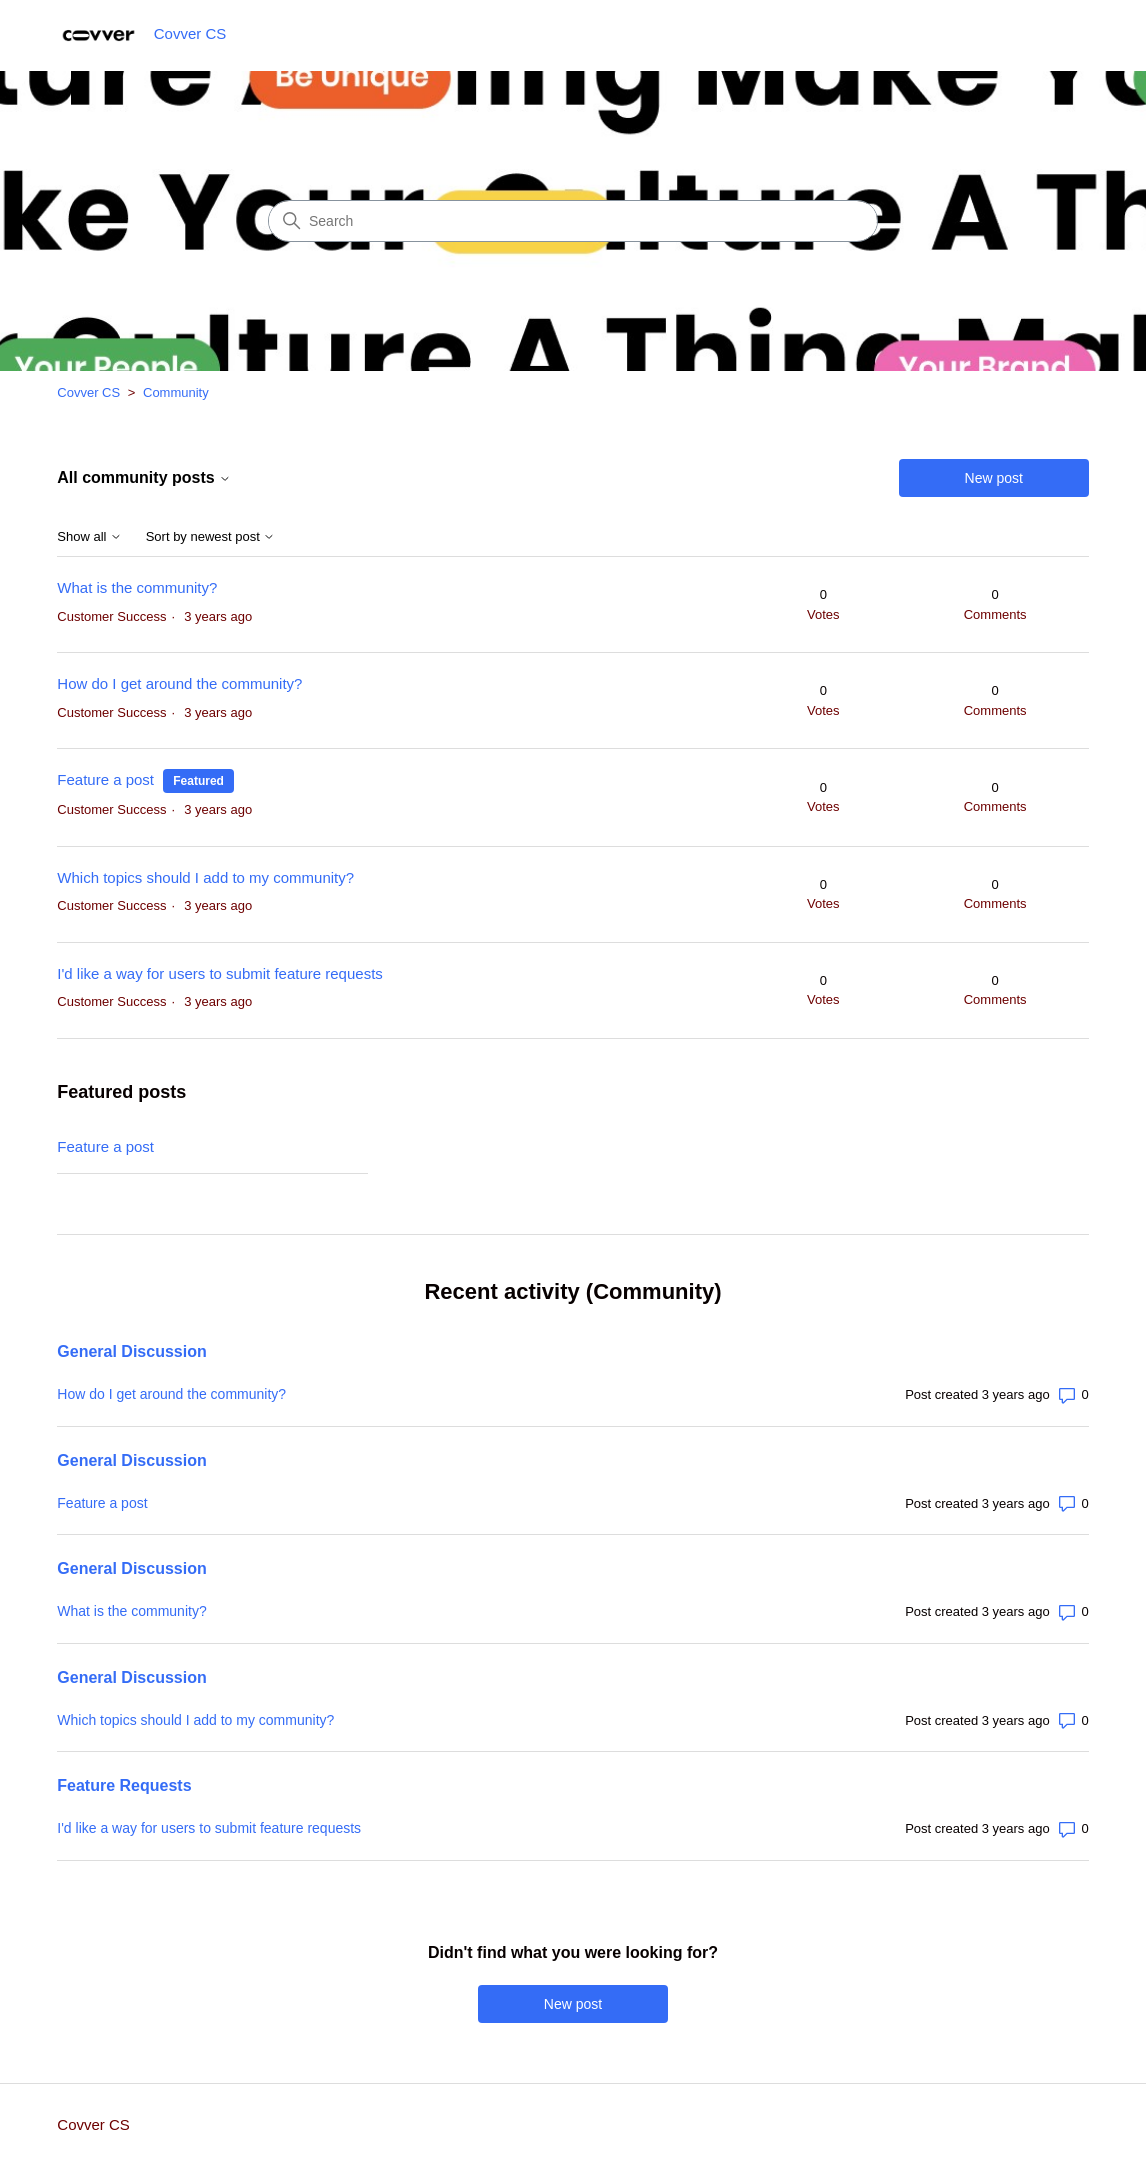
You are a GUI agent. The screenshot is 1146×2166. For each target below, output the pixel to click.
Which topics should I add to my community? (205, 877)
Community (176, 392)
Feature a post (105, 779)
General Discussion (131, 1351)
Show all (89, 537)
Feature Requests (124, 1785)
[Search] (573, 221)
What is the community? (137, 587)
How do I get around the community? (179, 683)
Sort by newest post (211, 537)
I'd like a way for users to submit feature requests (220, 973)
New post (994, 478)
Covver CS (88, 392)
